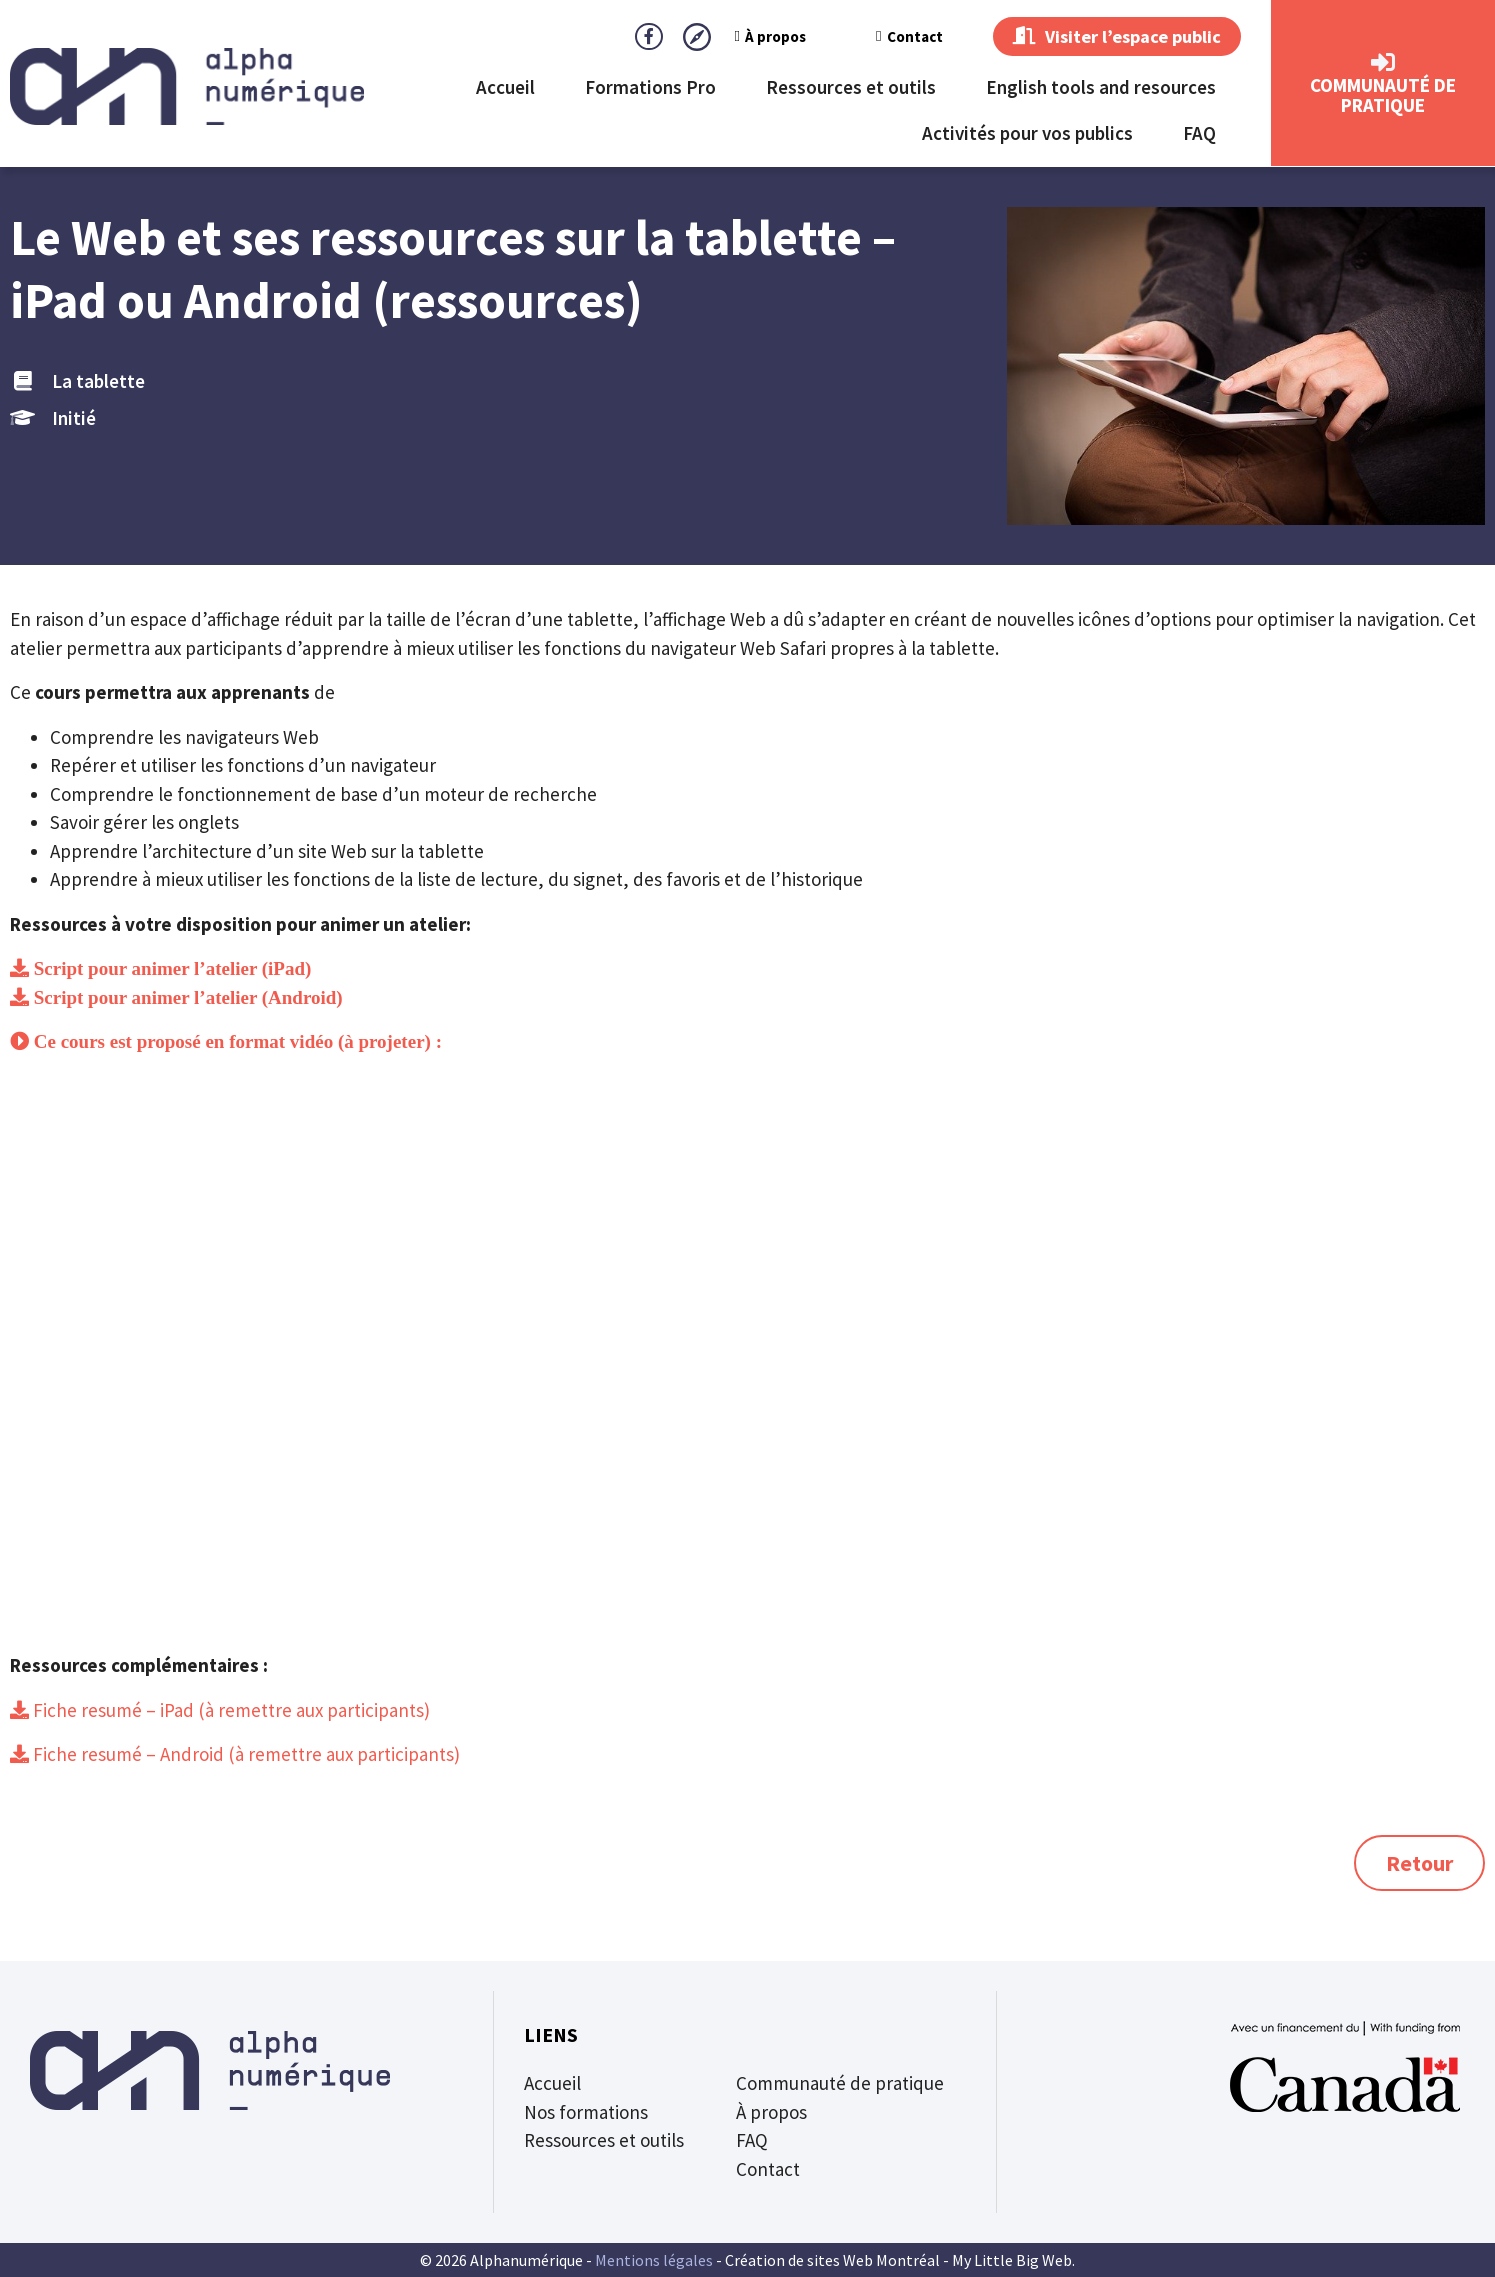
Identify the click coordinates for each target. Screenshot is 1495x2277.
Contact (894, 36)
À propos (755, 36)
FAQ (1199, 134)
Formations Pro (650, 88)
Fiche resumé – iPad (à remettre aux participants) (229, 1710)
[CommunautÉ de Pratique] (1383, 64)
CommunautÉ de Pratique (1383, 96)
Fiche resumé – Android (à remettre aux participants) (244, 1754)
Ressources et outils (851, 88)
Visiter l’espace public (1109, 37)
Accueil (505, 88)
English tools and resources (1101, 88)
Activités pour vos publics (1027, 134)
